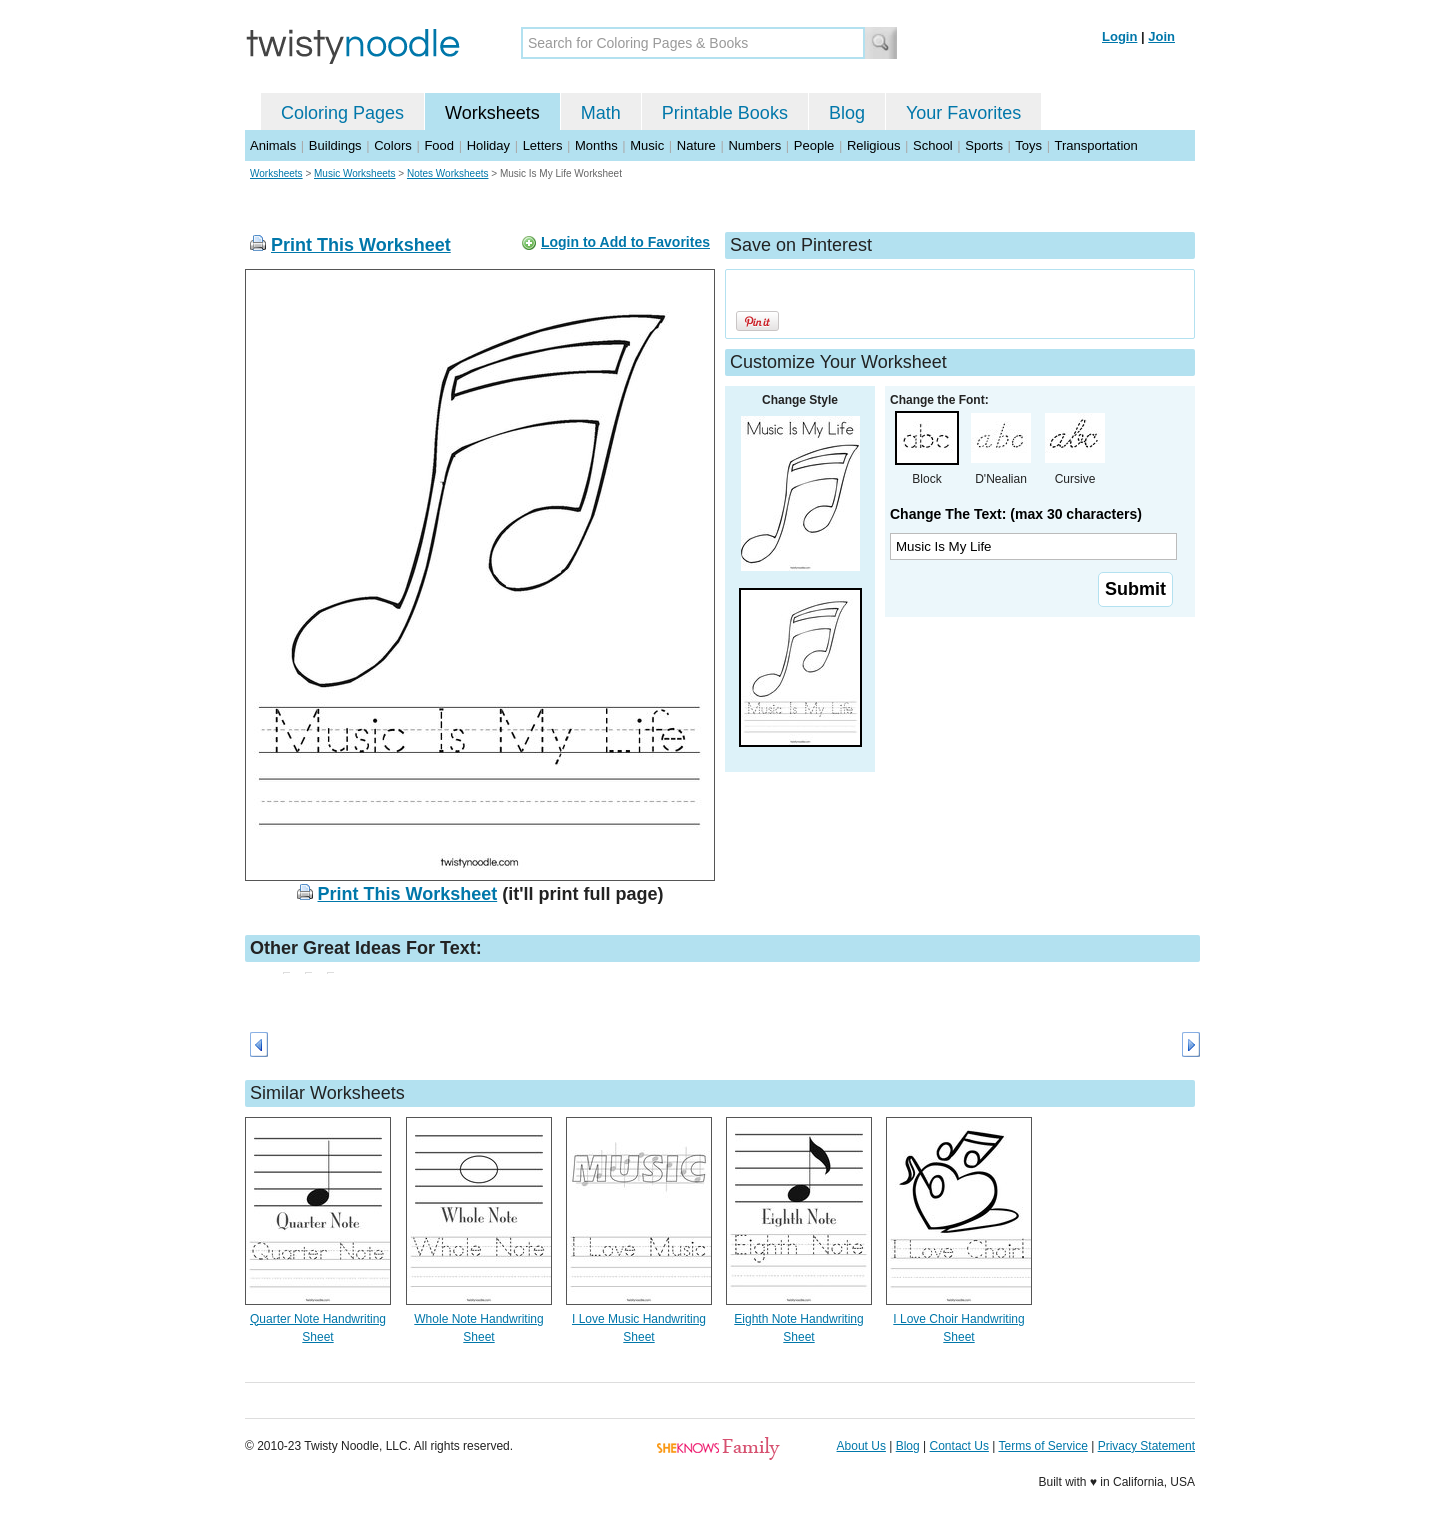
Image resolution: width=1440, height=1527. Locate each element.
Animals (273, 145)
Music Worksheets (355, 173)
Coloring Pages (342, 113)
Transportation (1095, 145)
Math (601, 113)
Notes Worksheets (448, 173)
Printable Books (725, 113)
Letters (543, 145)
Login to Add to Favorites (625, 242)
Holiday (488, 145)
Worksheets (492, 113)
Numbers (754, 145)
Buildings (335, 145)
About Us (861, 1446)
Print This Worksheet (361, 245)
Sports (984, 145)
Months (596, 145)
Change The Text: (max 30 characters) (1016, 514)
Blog (847, 113)
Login (1119, 36)
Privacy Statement (1146, 1446)
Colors (393, 145)
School (933, 145)
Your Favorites (963, 113)
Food (439, 145)
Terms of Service (1042, 1446)
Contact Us (959, 1446)
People (814, 145)
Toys (1028, 145)
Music (647, 145)
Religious (873, 145)
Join (1161, 36)
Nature (696, 145)
